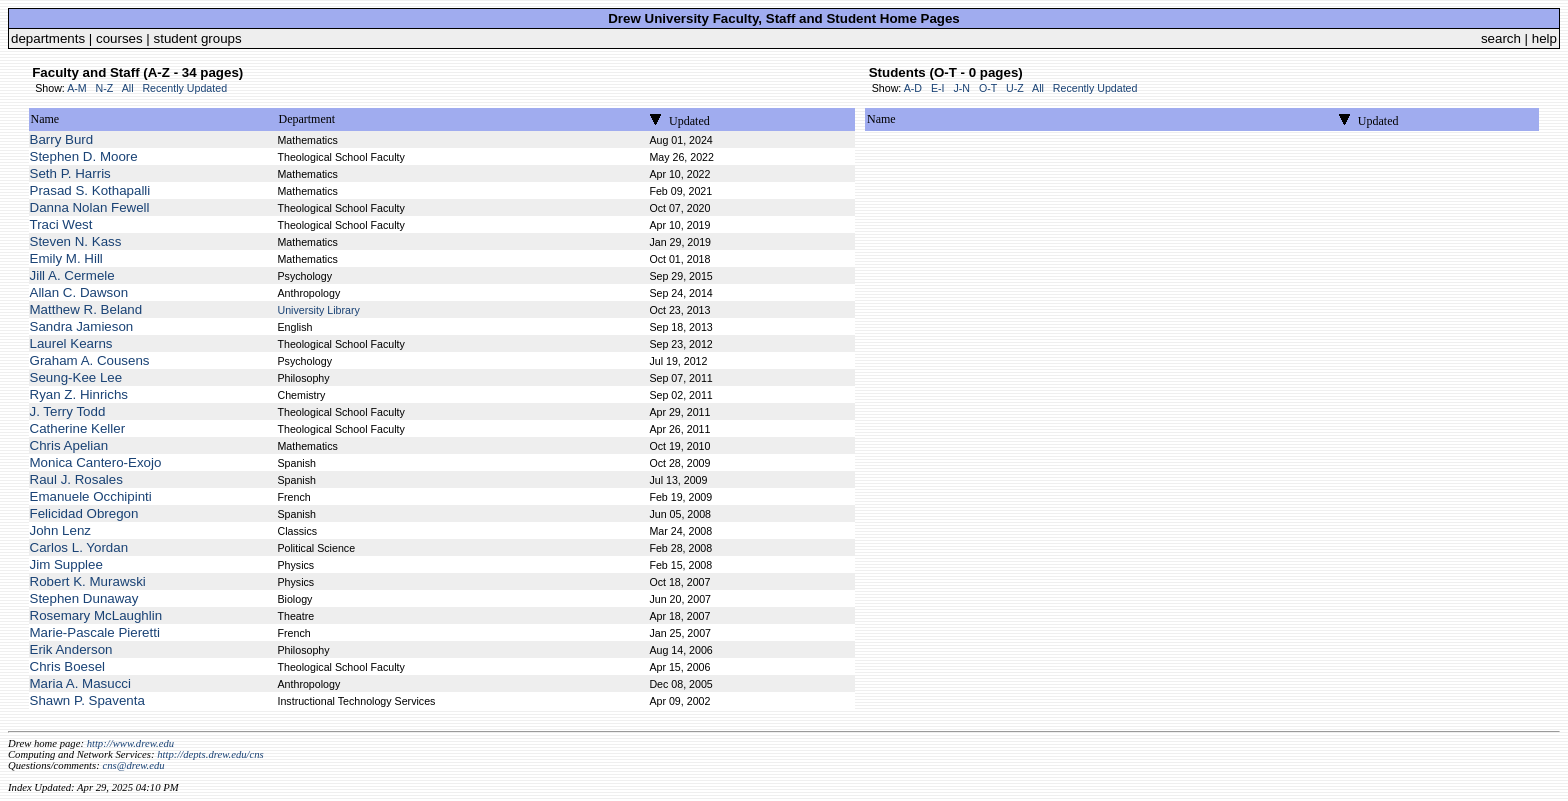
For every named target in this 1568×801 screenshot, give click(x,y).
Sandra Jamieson (82, 326)
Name (45, 119)
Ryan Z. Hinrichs (79, 394)
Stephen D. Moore (84, 156)
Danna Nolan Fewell (90, 207)
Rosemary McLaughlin (96, 615)
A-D (913, 88)
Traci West (61, 224)
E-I (938, 88)
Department (306, 119)
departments (48, 38)
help (1544, 38)
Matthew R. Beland (86, 309)
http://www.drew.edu (130, 743)
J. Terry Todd (68, 411)
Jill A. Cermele (72, 275)
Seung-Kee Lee (76, 377)
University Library (318, 310)
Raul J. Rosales (76, 479)
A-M (77, 88)
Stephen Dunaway (84, 598)
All (128, 88)
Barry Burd (62, 139)
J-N (961, 88)
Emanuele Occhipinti (91, 496)
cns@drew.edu (133, 765)
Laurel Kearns (71, 343)
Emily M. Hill (66, 258)
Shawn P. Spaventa (87, 700)
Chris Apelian (69, 445)
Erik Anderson (71, 649)
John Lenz (61, 530)
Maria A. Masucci (80, 683)
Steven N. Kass (76, 241)
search (1501, 38)
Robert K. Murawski (88, 581)
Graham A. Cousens (90, 360)
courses (119, 38)
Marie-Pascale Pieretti (95, 632)
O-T (988, 88)
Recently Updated (184, 88)
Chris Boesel (68, 666)
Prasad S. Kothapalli (90, 190)
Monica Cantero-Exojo (96, 462)
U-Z (1015, 88)
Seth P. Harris (70, 173)
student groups (198, 38)
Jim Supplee (66, 564)
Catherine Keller (78, 428)
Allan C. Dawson (79, 292)
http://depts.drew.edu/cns (210, 754)
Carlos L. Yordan (79, 547)
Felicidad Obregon (84, 513)
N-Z (105, 88)
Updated (689, 121)
